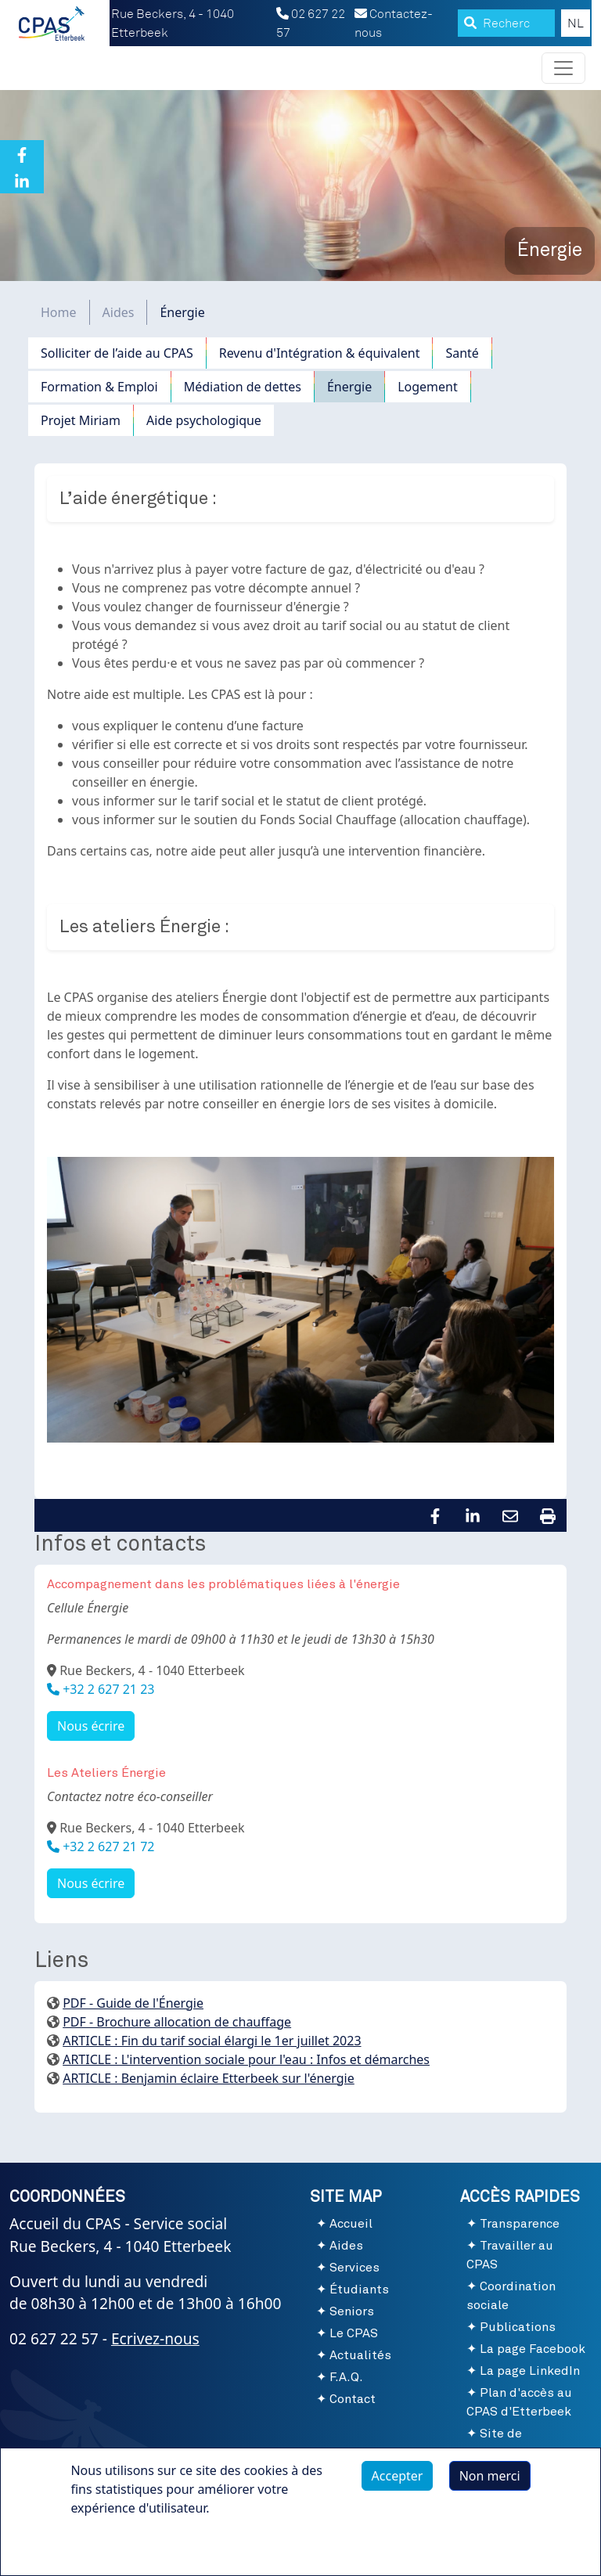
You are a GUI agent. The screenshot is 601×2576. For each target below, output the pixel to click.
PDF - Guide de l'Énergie (133, 2003)
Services (354, 2267)
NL (575, 23)
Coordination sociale (511, 2295)
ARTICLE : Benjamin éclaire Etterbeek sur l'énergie (208, 2078)
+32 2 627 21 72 (106, 1846)
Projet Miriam (81, 420)
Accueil (350, 2224)
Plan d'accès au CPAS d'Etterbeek (519, 2402)
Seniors (351, 2311)
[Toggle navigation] (563, 68)
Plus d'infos (119, 2549)
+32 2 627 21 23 (106, 1689)
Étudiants (359, 2289)
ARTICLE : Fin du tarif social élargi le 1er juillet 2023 (212, 2040)
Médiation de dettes (242, 386)
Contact (352, 2399)
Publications (518, 2327)
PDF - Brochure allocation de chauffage (177, 2021)
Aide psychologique (203, 420)
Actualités (360, 2355)
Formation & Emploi (99, 386)
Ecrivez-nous (155, 2338)
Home (59, 312)
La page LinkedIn (530, 2371)
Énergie (349, 386)
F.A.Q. (346, 2377)
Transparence (520, 2224)
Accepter (397, 2481)
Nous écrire (90, 1726)
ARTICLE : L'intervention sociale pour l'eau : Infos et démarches (246, 2059)
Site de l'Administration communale (514, 2452)
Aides (119, 312)
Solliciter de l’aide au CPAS (117, 353)
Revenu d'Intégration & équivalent (319, 353)
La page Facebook (532, 2349)
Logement (428, 386)
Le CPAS (353, 2333)
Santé (461, 353)
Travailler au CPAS (509, 2255)
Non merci (489, 2481)
